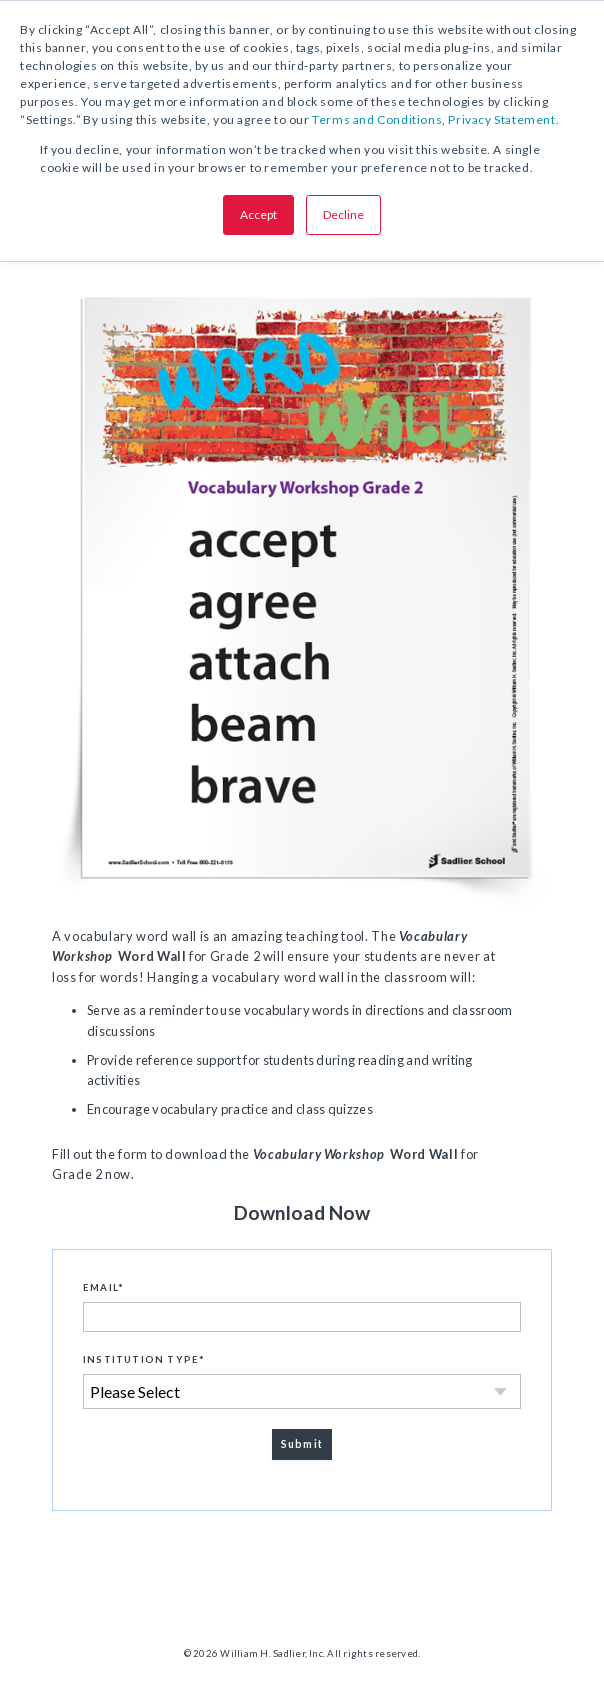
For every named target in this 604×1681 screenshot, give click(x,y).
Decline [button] (343, 214)
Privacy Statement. (503, 119)
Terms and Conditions (377, 119)
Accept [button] (258, 214)
